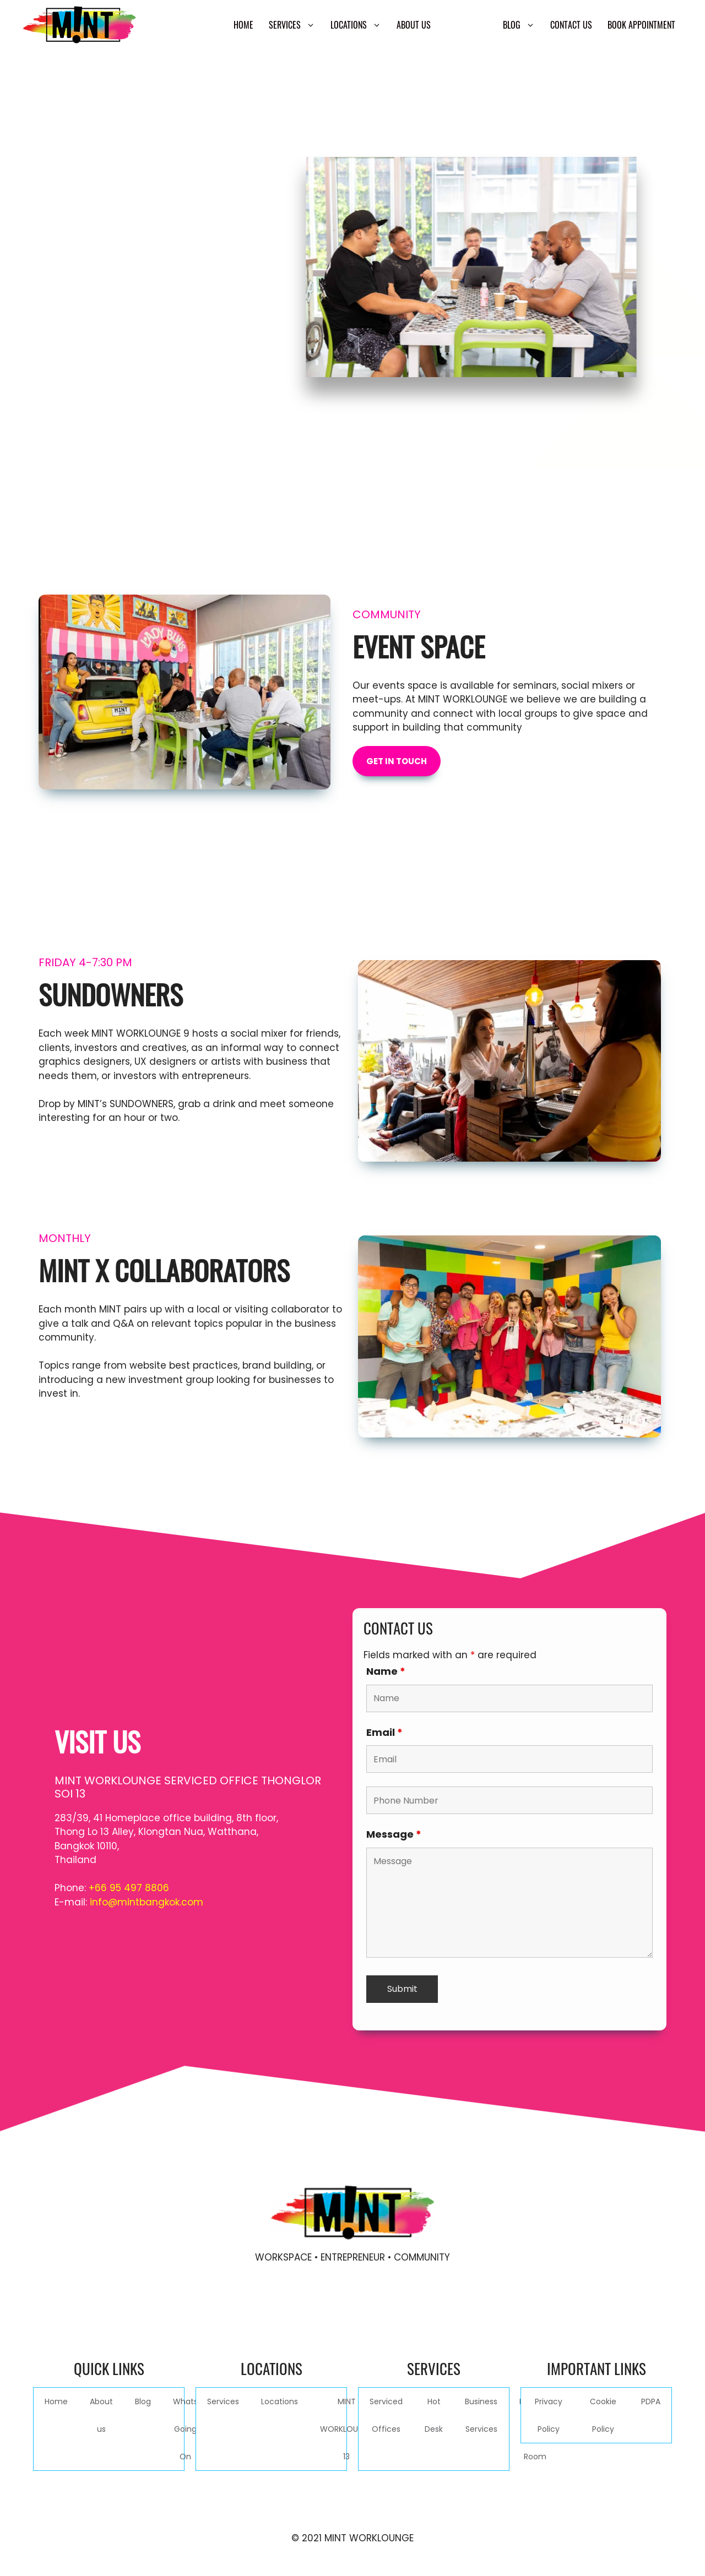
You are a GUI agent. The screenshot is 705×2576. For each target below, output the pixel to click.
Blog (523, 25)
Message (393, 1834)
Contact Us (571, 24)
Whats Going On (185, 2429)
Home (243, 24)
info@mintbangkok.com (146, 1902)
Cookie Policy (603, 2415)
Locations (359, 25)
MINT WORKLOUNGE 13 (346, 2429)
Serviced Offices (386, 2415)
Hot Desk (434, 2415)
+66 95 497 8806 (129, 1887)
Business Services (481, 2415)
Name (385, 1671)
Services (296, 25)
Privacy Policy (548, 2415)
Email (384, 1732)
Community (466, 24)
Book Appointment (641, 24)
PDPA (650, 2401)
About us (414, 24)
